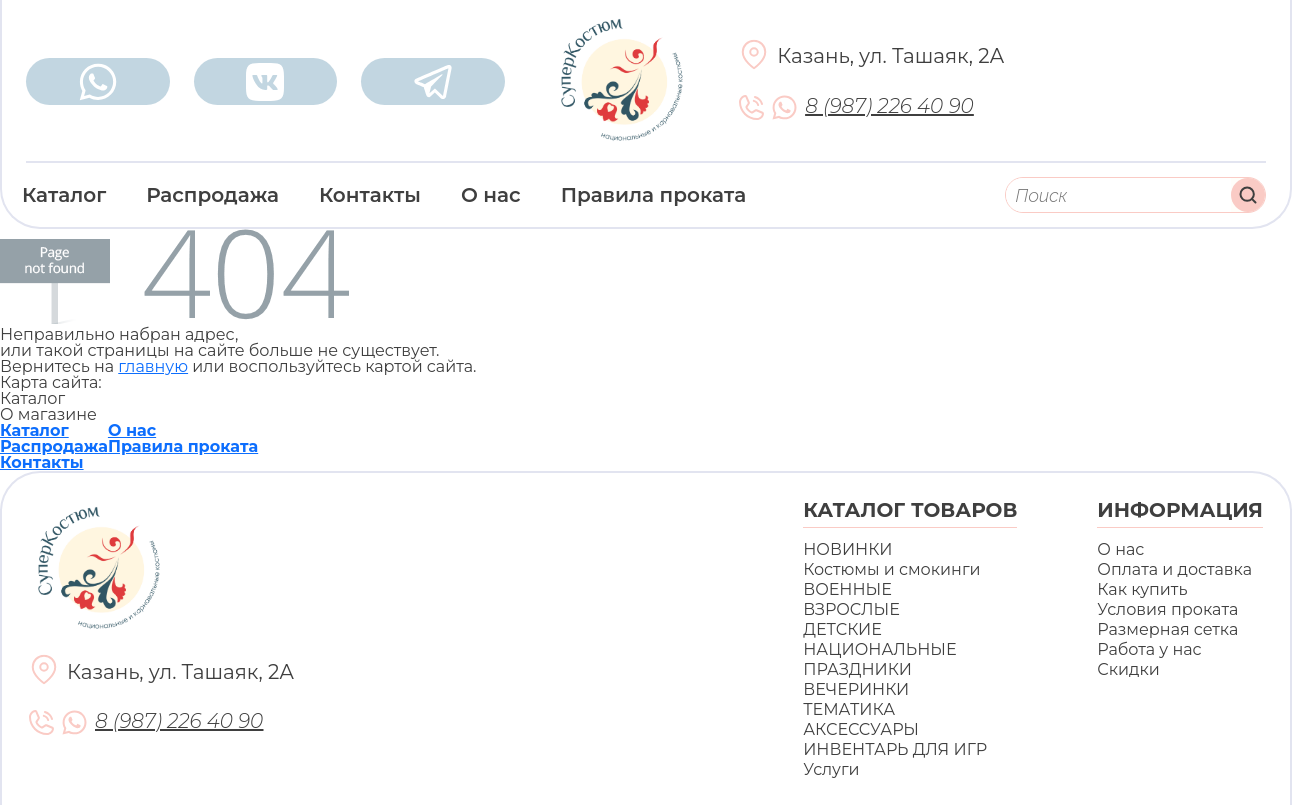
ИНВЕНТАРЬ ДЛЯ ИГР (895, 749)
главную (153, 366)
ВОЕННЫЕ (847, 589)
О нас (491, 195)
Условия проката (1167, 609)
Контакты (370, 195)
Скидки (1128, 669)
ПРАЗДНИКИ (857, 669)
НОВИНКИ (847, 549)
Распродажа (212, 195)
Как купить (1142, 589)
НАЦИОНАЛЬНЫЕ (879, 649)
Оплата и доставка (1174, 569)
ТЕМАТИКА (849, 709)
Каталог (64, 195)
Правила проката (654, 195)
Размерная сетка (1167, 629)
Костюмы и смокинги (891, 569)
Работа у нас (1149, 649)
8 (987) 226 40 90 (889, 106)
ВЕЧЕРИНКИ (856, 689)
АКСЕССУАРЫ (861, 729)
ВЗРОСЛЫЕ (851, 609)
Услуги (831, 769)
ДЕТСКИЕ (842, 629)
